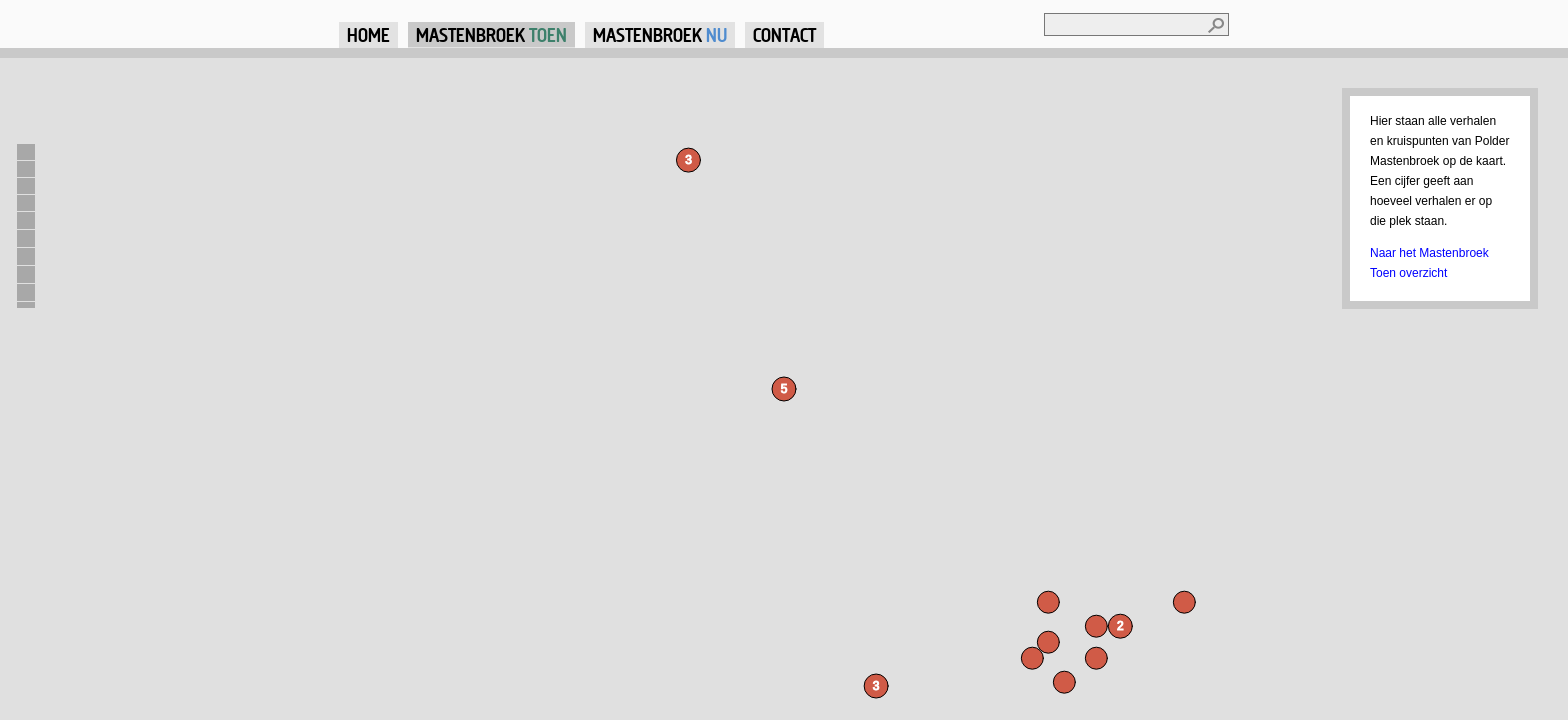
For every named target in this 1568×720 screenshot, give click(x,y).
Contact (784, 34)
